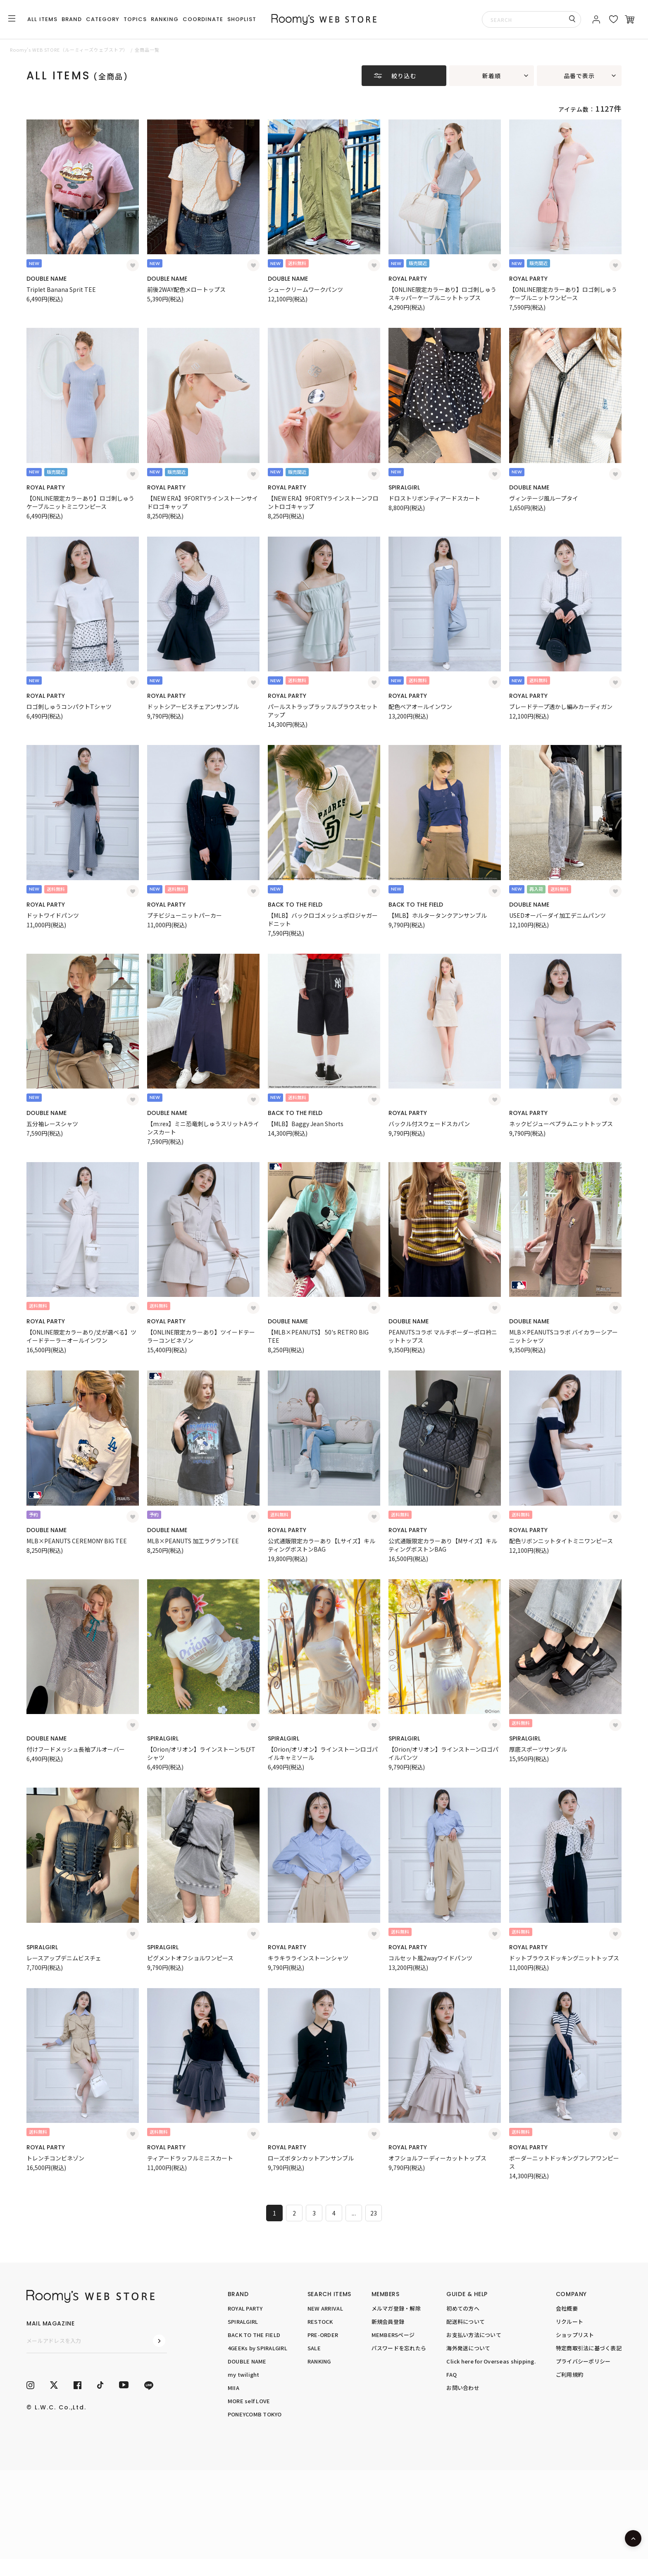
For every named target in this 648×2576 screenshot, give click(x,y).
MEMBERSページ (393, 2335)
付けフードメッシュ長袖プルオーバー (75, 1749)
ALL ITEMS (42, 19)
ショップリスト (575, 2335)
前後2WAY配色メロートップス (186, 289)
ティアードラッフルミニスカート (190, 2158)
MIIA (233, 2388)
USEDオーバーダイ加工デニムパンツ (557, 915)
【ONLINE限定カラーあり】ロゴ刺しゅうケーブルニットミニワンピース (80, 502)
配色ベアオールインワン (420, 706)
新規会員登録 (388, 2321)
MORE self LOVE (249, 2401)
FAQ (451, 2374)
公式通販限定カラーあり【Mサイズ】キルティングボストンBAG (442, 1545)
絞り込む (403, 76)
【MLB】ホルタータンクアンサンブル (437, 915)
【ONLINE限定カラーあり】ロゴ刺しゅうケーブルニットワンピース (563, 293)
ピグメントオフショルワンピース (190, 1958)
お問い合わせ (462, 2388)
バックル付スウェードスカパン (429, 1124)
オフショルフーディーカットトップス (437, 2158)
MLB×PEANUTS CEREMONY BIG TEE (76, 1541)
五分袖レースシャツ (52, 1124)
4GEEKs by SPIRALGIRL (257, 2348)
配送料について (465, 2321)
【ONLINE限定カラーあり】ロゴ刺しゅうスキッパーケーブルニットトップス (442, 293)
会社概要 (567, 2308)
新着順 (491, 76)
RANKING (165, 19)
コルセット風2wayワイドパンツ (430, 1958)
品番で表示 (579, 76)
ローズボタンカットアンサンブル (311, 2158)
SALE (314, 2348)
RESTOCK (320, 2321)
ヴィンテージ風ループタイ (543, 498)
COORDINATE (203, 19)
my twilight (244, 2374)
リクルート (569, 2321)
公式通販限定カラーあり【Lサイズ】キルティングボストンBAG (321, 1545)
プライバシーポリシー (583, 2361)
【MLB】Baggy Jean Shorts (305, 1124)
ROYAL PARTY (407, 279)
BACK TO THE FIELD (295, 904)
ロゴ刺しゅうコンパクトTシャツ (69, 706)
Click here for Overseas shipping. (491, 2361)
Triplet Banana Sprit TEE (61, 289)
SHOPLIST (241, 19)
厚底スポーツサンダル (538, 1749)
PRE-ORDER (322, 2335)
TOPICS (135, 19)
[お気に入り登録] (132, 265)
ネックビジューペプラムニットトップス (561, 1124)
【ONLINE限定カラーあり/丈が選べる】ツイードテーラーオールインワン (81, 1336)
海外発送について (468, 2348)
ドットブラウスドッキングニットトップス (564, 1958)
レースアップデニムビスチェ (63, 1958)
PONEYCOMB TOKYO (255, 2414)
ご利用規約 (569, 2374)
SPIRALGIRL (404, 487)
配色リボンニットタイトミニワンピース (561, 1541)
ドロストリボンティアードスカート (434, 498)
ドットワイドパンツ (52, 915)
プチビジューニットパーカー (184, 915)
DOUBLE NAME (46, 279)
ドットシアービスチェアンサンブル (193, 706)
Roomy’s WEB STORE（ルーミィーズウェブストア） (69, 49)
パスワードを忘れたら (399, 2348)
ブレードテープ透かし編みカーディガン (560, 706)
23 (373, 2213)
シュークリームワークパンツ (305, 289)
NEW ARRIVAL (325, 2308)
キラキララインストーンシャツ (308, 1958)
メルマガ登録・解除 (396, 2308)
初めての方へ (462, 2308)
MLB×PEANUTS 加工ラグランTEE (193, 1541)
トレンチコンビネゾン (55, 2158)
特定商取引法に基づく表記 (589, 2348)
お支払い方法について (473, 2335)
